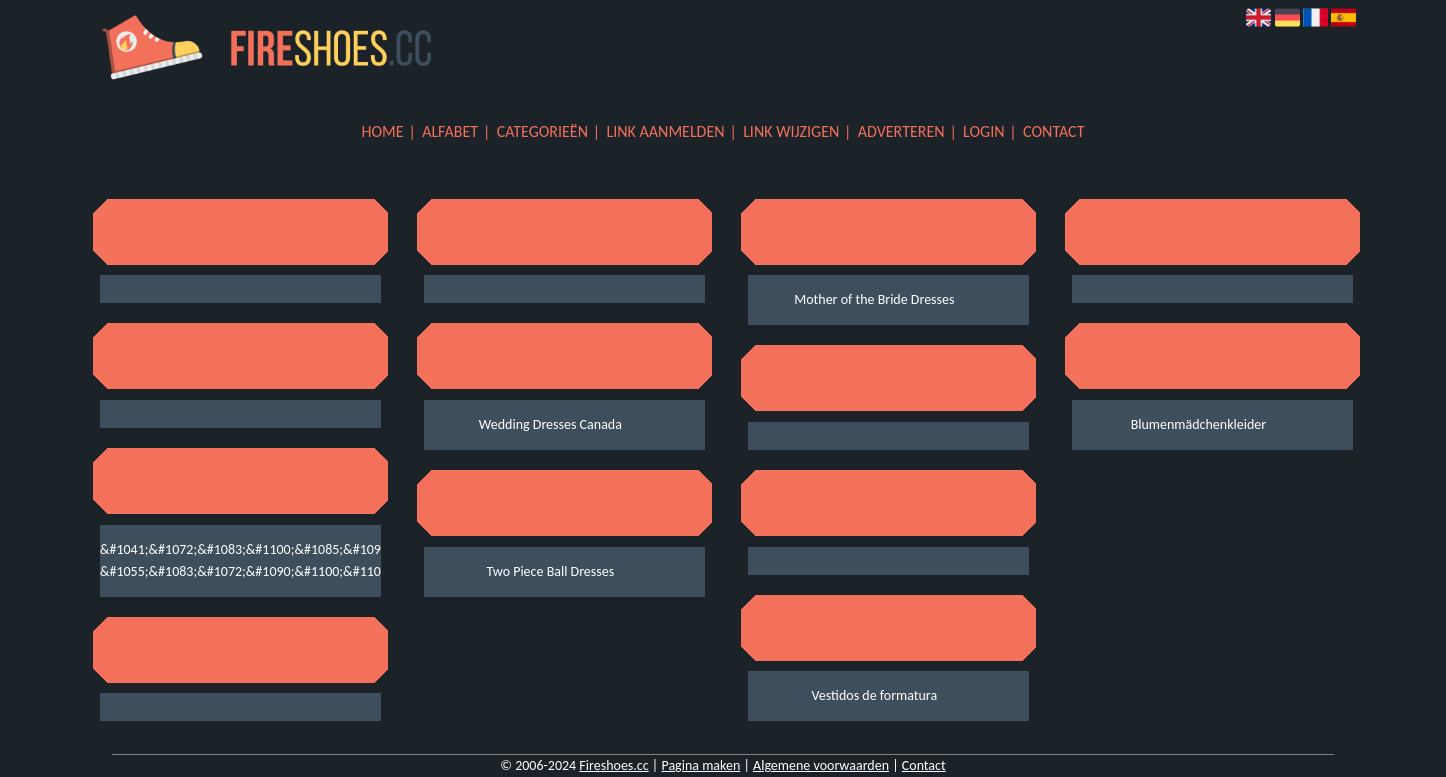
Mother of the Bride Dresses (874, 299)
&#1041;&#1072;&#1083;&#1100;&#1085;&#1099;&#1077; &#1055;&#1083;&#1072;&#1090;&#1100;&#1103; (226, 560)
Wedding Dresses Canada (550, 424)
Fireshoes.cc (613, 765)
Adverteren (901, 131)
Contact (1053, 131)
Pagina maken (700, 765)
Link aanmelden (666, 131)
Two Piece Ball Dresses (551, 571)
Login (983, 131)
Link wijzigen (791, 131)
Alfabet (450, 131)
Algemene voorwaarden (821, 765)
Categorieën (542, 131)
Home (383, 131)
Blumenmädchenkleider (1199, 424)
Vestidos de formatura (875, 695)
